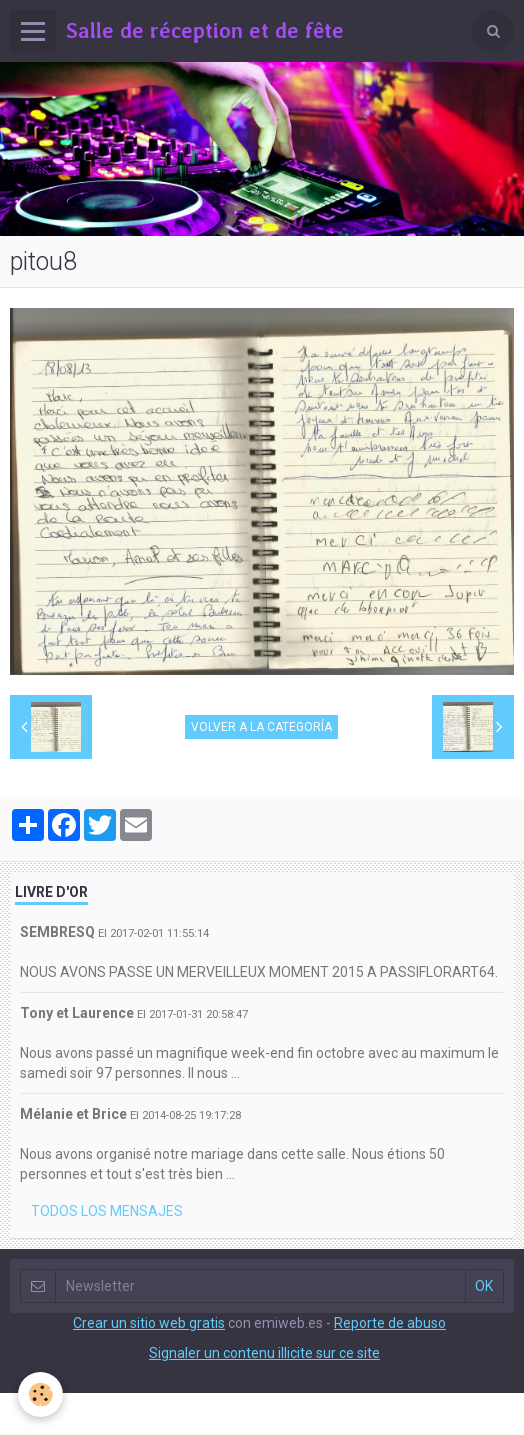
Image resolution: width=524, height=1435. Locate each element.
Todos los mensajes (107, 1211)
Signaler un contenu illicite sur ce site (264, 1353)
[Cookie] (40, 1394)
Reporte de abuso (390, 1323)
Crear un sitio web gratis (149, 1323)
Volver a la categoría (261, 727)
